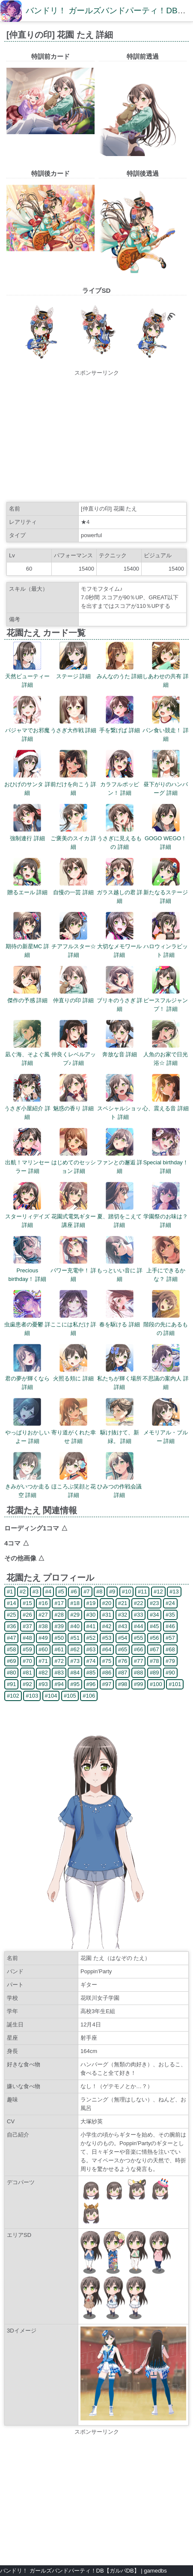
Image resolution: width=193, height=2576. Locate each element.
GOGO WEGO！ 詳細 (166, 838)
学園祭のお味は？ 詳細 (165, 1216)
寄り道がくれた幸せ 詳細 (73, 1432)
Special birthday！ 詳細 (165, 1162)
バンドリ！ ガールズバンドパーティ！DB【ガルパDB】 (70, 2570)
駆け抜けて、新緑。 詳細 (119, 1432)
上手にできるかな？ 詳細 (165, 1270)
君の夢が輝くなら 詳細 (27, 1378)
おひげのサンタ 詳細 (27, 784)
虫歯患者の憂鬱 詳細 (27, 1324)
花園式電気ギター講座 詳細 (73, 1216)
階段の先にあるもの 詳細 (165, 1324)
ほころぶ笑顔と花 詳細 (73, 1486)
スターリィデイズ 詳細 (27, 1216)
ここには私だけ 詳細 (73, 1324)
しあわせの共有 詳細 (166, 676)
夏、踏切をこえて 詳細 (119, 1216)
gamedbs (155, 2570)
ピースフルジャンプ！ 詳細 (165, 1000)
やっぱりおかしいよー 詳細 (27, 1432)
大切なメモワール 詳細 (119, 946)
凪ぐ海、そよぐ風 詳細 (27, 1054)
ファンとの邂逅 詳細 (120, 1162)
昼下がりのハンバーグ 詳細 (165, 784)
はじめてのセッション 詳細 (73, 1162)
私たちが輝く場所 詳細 (119, 1378)
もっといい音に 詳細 (120, 1270)
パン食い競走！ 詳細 (166, 730)
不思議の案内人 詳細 (166, 1378)
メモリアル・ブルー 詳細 (165, 1432)
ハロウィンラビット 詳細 (165, 946)
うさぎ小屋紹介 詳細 (27, 1108)
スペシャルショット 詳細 (119, 1108)
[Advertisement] (96, 437)
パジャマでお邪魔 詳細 (27, 730)
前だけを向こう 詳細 (73, 784)
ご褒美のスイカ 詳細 (73, 838)
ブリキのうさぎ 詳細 (120, 1000)
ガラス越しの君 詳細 (120, 892)
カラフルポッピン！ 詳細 (119, 784)
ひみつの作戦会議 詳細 (119, 1486)
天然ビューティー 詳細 (27, 676)
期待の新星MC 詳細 (27, 946)
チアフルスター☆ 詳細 (73, 946)
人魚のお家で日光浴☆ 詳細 (165, 1054)
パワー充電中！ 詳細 (73, 1270)
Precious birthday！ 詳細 (27, 1270)
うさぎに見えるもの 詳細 (119, 838)
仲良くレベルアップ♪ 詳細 (73, 1054)
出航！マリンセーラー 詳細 (27, 1162)
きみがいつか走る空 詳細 (27, 1486)
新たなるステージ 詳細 (165, 892)
